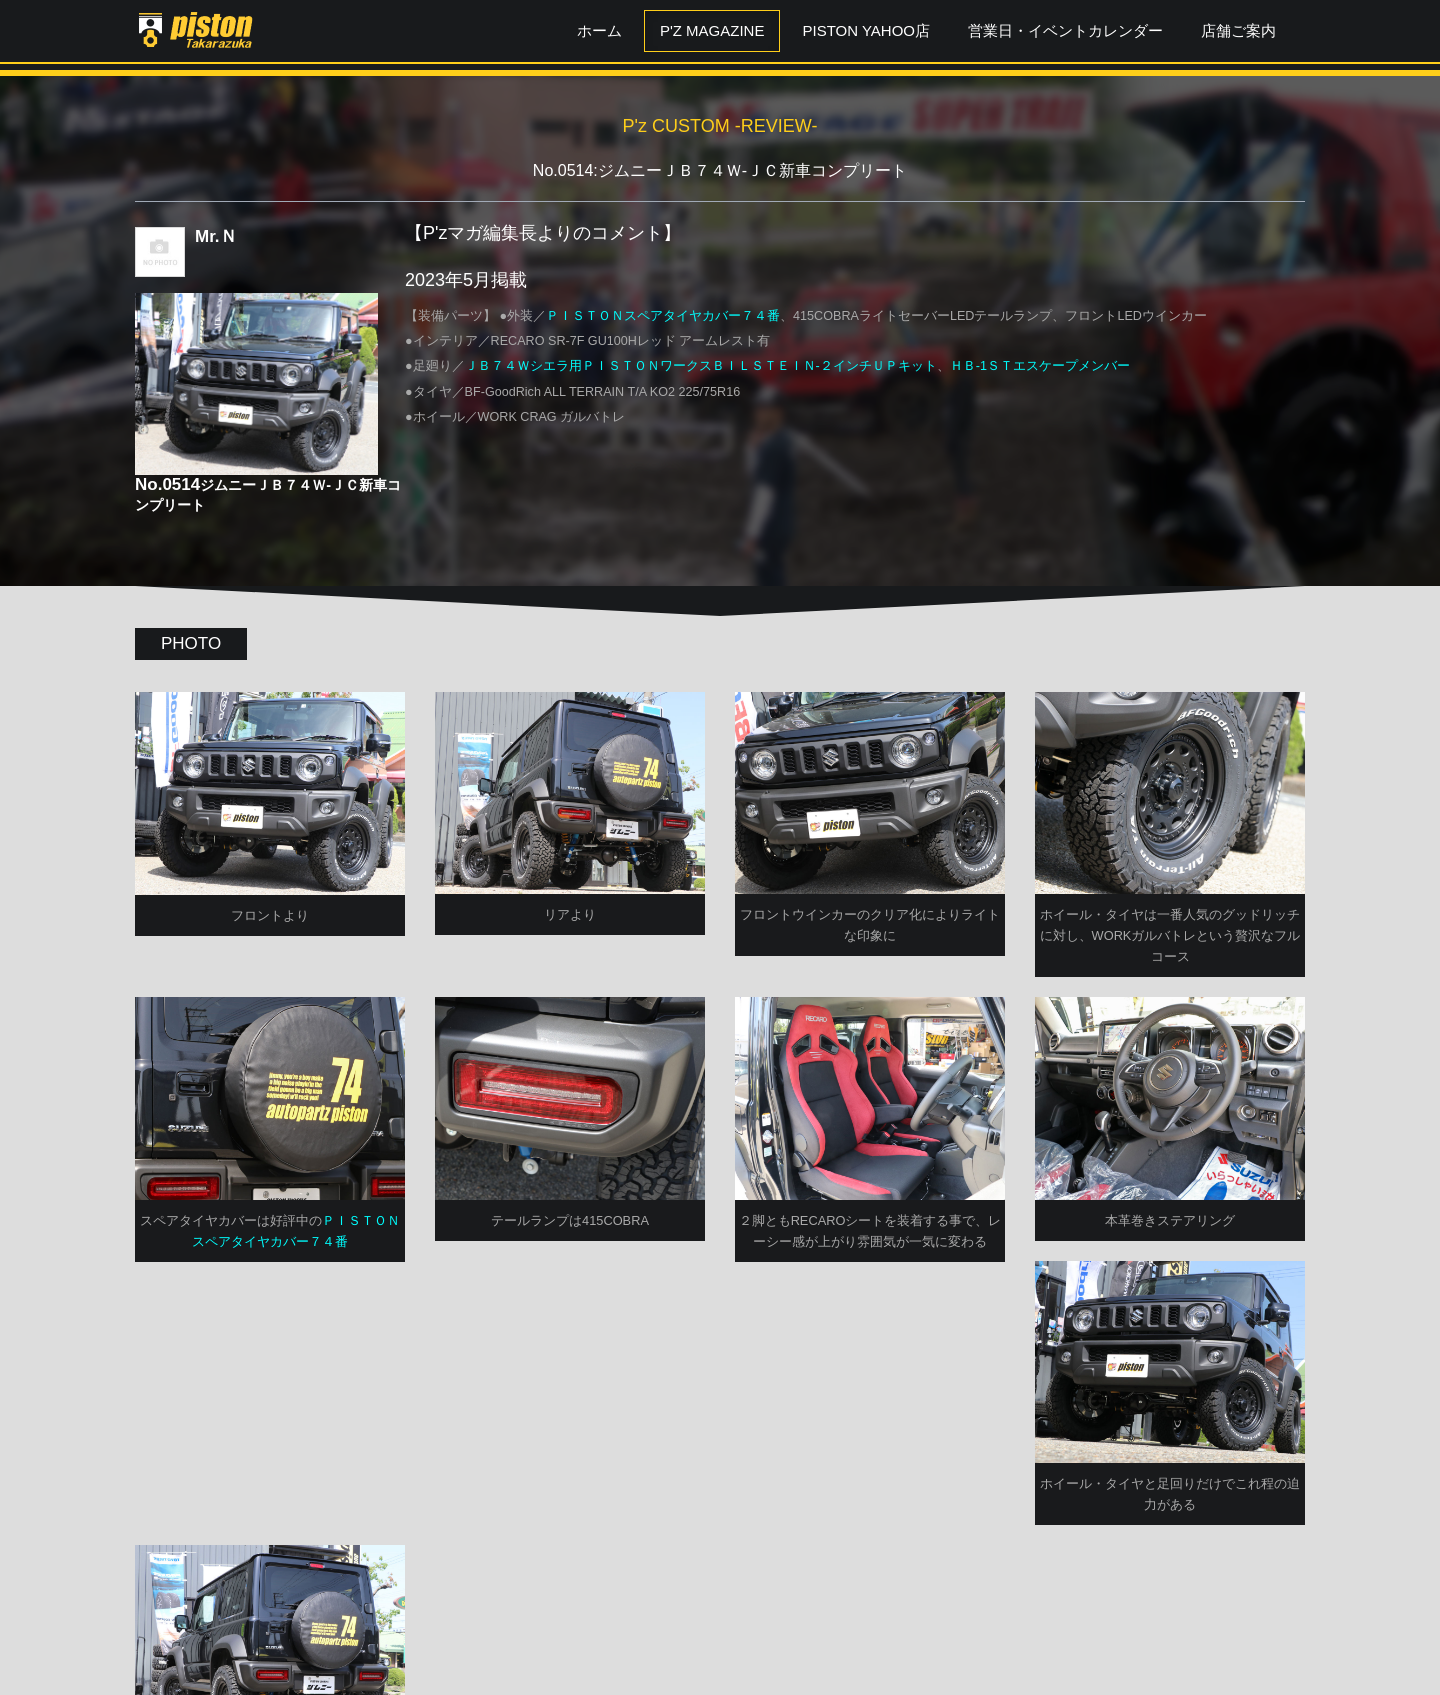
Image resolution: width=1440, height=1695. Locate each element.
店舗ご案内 (1238, 30)
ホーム (599, 30)
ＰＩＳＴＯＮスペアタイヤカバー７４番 (663, 316)
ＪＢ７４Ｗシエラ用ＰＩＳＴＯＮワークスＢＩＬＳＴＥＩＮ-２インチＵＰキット (701, 366)
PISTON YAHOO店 (866, 30)
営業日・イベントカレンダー (1065, 30)
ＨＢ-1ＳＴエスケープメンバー (1040, 366)
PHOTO (191, 643)
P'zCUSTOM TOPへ (720, 1627)
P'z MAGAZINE (712, 30)
